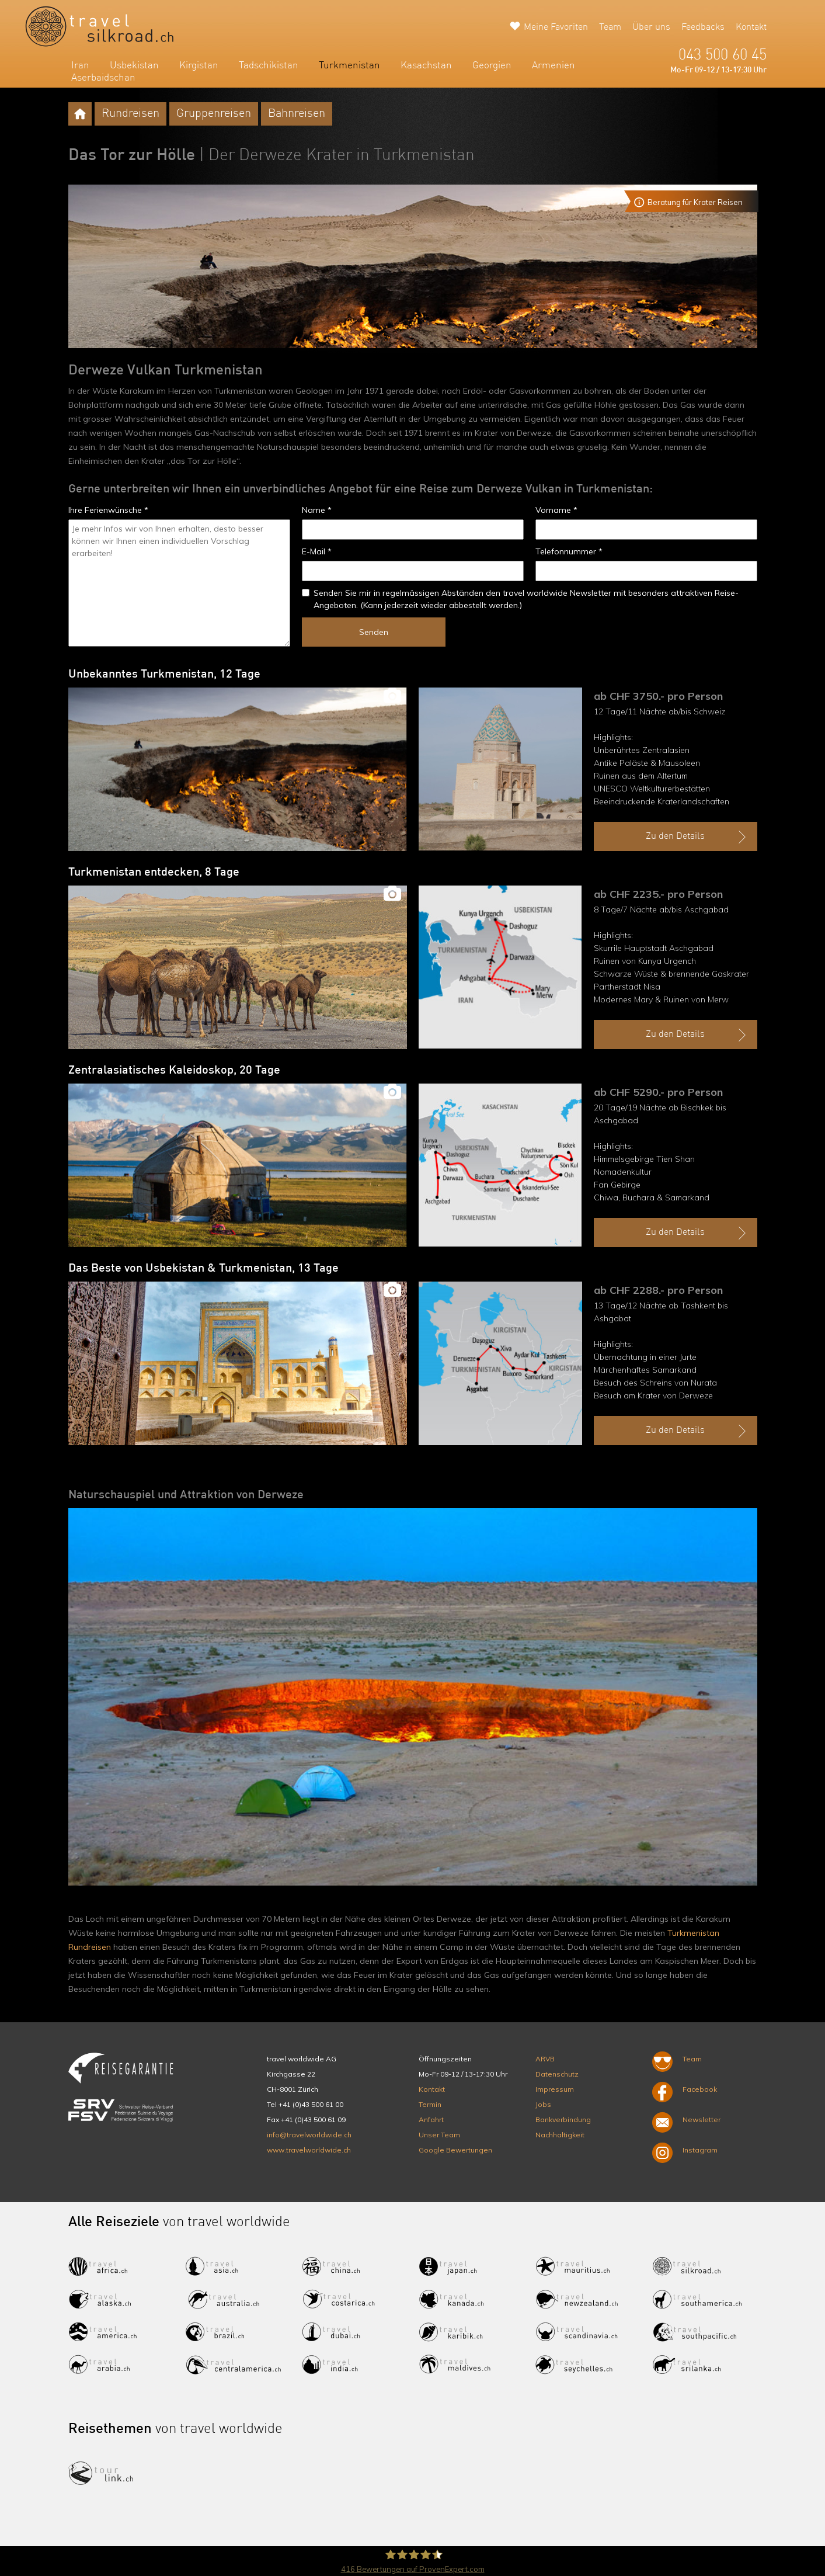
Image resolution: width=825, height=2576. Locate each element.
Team (610, 27)
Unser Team (439, 2134)
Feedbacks (703, 27)
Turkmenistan (349, 66)
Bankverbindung (563, 2119)
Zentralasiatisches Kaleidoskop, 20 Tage (174, 1071)
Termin (430, 2104)
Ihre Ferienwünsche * (108, 510)
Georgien (491, 66)
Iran (80, 66)
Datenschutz (557, 2074)
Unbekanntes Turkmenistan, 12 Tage (164, 675)
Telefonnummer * (569, 551)
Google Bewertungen (455, 2149)
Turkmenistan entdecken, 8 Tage (153, 873)
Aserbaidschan (103, 78)
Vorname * (556, 510)
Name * (317, 510)
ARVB (545, 2058)
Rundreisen (130, 114)
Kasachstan (426, 66)
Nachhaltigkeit (559, 2134)
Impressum (554, 2089)
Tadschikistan (268, 66)
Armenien (553, 66)
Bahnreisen (296, 114)
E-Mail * (317, 551)
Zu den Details (697, 837)
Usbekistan (134, 66)
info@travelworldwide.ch (309, 2134)
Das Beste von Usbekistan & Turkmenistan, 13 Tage (203, 1269)
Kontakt (751, 27)
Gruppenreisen (213, 114)
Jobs (543, 2104)
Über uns (651, 27)
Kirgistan (198, 66)
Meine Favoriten (556, 27)
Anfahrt (431, 2119)
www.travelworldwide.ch (309, 2149)
